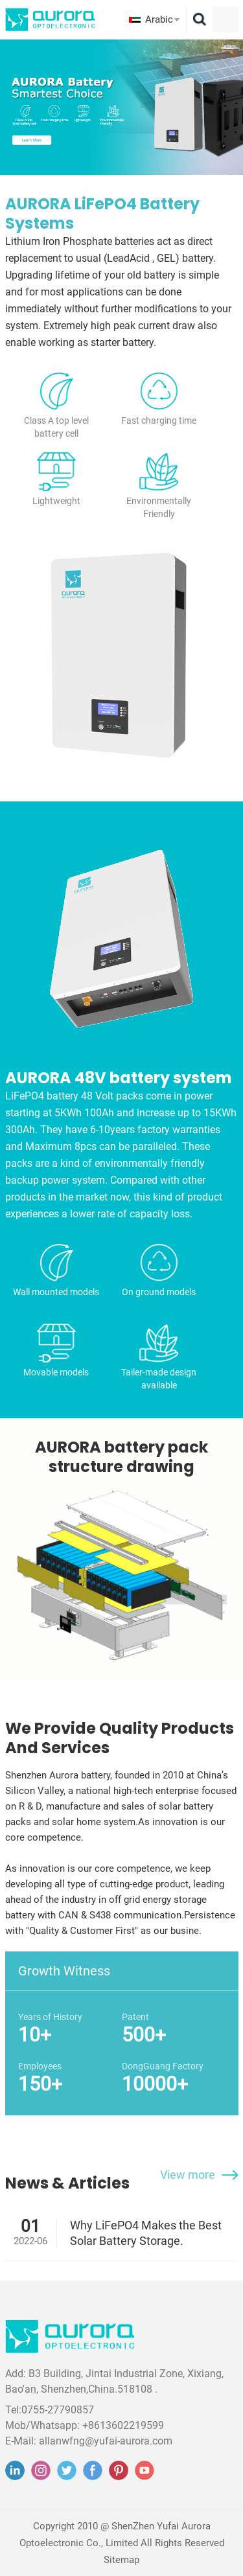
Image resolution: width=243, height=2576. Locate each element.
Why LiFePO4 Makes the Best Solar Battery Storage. (146, 2233)
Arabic (159, 19)
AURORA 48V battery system (118, 1078)
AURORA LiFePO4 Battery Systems (102, 213)
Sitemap (121, 2560)
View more (187, 2174)
